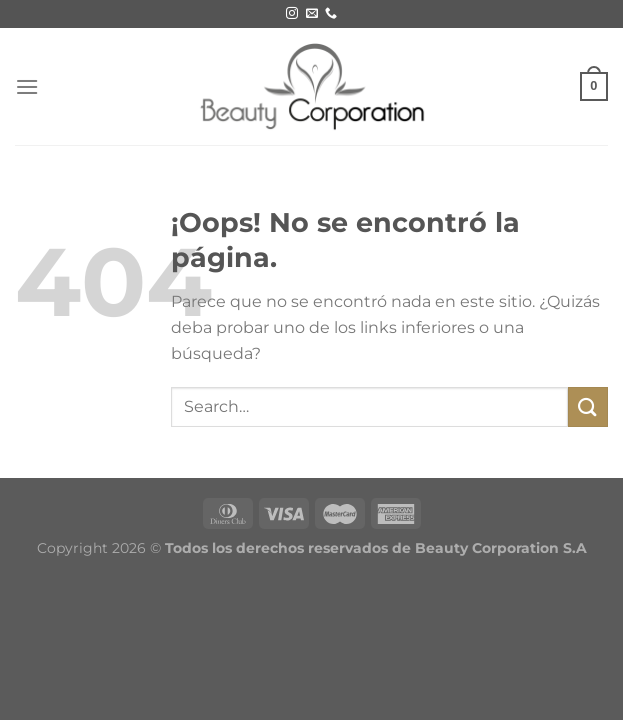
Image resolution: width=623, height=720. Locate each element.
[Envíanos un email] (312, 14)
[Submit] (588, 406)
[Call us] (331, 14)
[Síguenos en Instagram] (292, 14)
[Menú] (27, 86)
